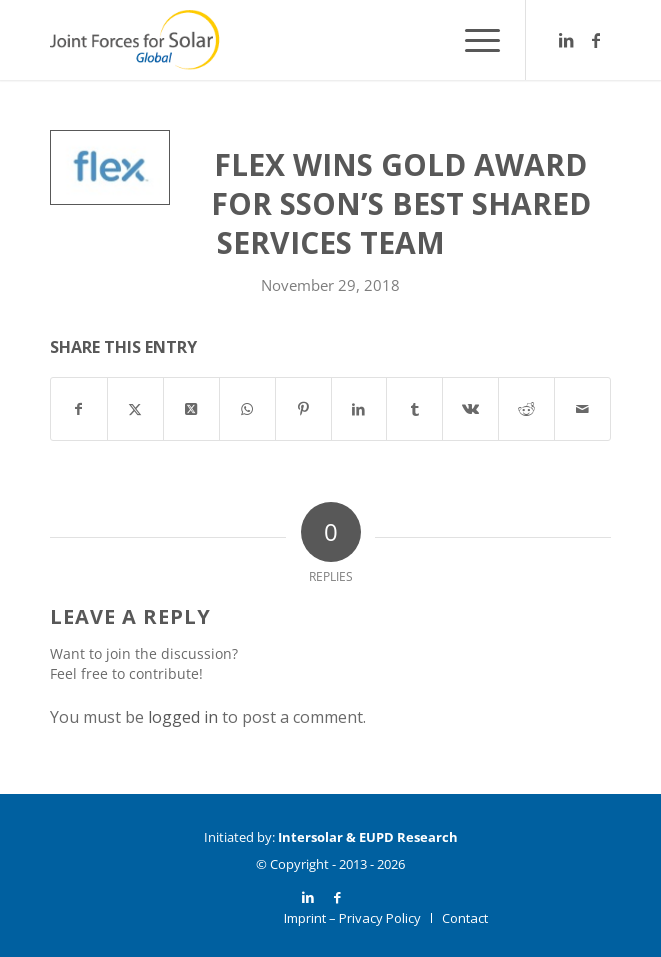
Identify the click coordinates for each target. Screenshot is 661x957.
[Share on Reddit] (526, 409)
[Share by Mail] (582, 409)
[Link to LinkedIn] (566, 40)
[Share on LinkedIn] (359, 409)
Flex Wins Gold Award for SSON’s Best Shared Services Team (401, 203)
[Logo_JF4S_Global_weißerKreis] (274, 40)
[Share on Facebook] (79, 409)
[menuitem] (472, 40)
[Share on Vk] (470, 409)
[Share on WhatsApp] (247, 409)
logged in (183, 717)
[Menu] (472, 40)
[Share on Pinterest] (303, 409)
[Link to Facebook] (596, 40)
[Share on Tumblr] (414, 409)
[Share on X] (135, 409)
